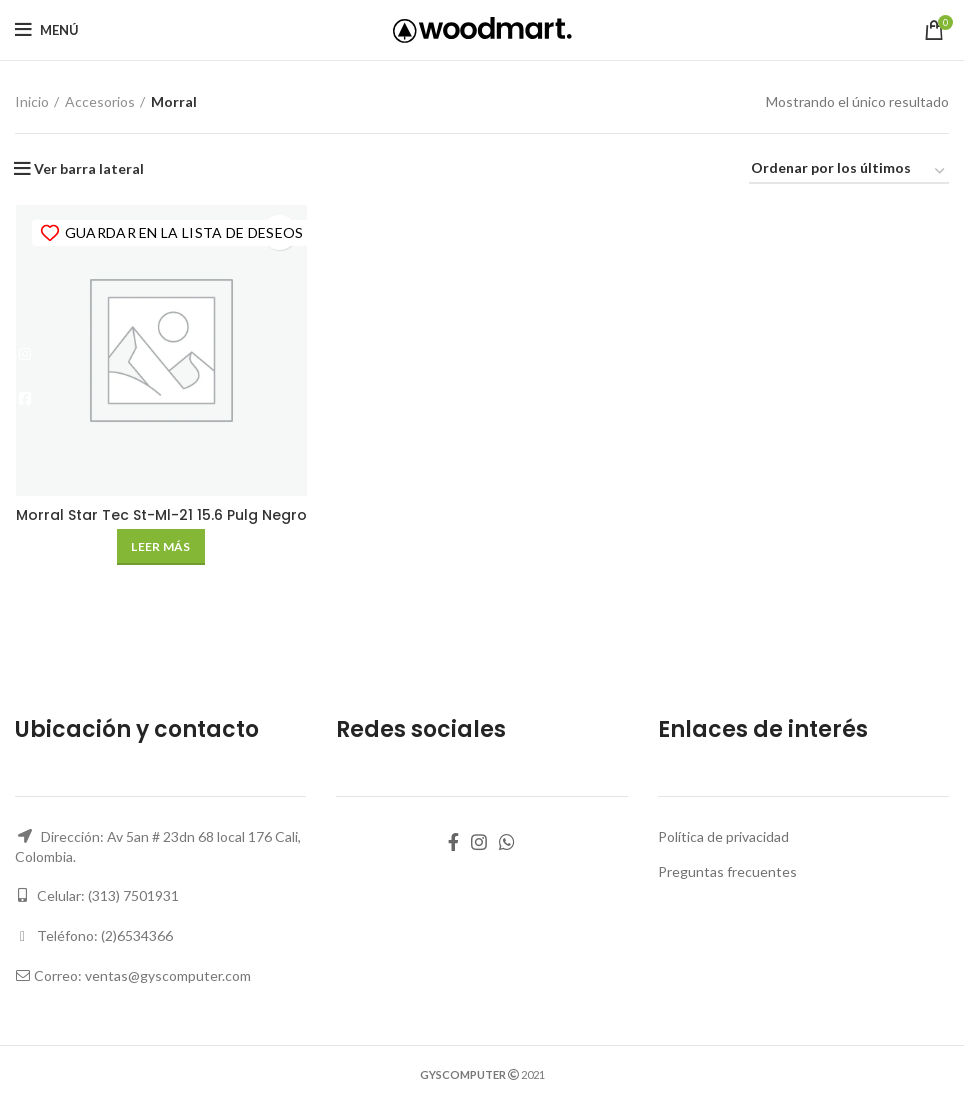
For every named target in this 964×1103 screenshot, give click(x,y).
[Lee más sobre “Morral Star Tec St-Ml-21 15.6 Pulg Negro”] (160, 548)
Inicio (32, 101)
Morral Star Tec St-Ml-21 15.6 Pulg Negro (160, 516)
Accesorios (100, 101)
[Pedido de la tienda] (849, 171)
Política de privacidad (723, 837)
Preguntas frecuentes (727, 871)
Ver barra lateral (89, 169)
